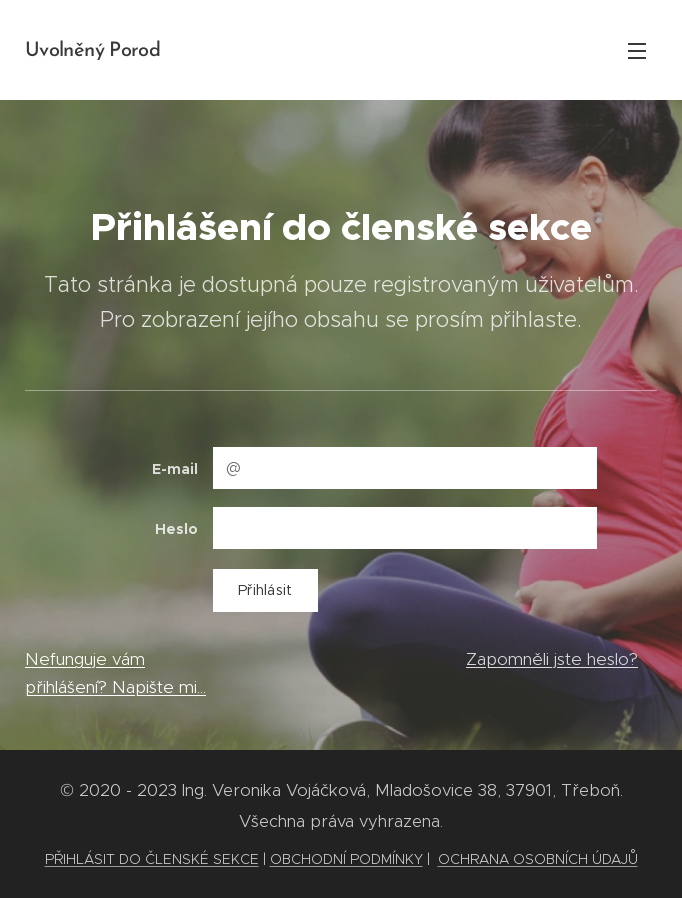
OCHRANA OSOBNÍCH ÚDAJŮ (538, 859)
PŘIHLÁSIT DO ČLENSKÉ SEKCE (152, 859)
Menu (637, 51)
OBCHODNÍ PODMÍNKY (346, 859)
